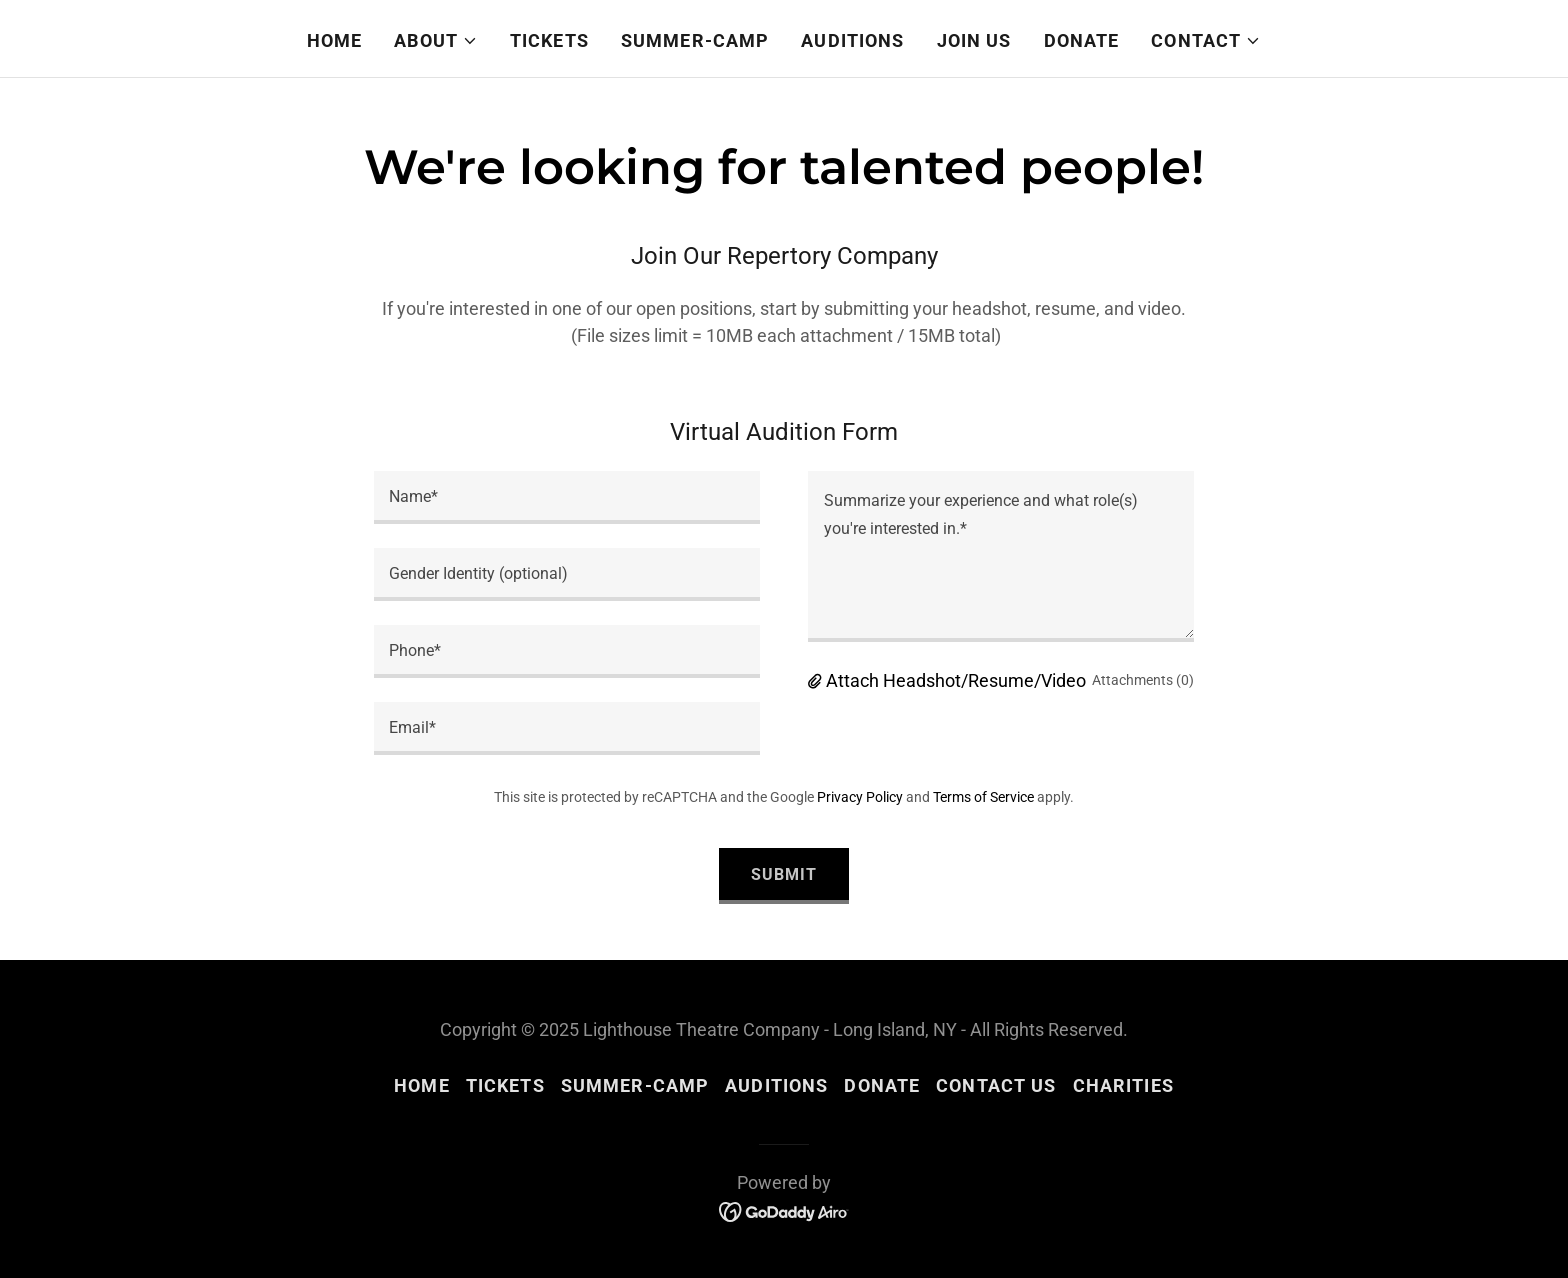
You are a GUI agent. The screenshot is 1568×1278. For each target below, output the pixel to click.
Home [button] (422, 1085)
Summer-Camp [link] (695, 40)
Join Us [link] (974, 40)
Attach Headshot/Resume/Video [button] (956, 680)
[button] (436, 41)
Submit (784, 874)
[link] (784, 1210)
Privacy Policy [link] (860, 797)
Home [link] (335, 40)
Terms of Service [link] (983, 797)
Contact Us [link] (996, 1085)
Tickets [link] (549, 40)
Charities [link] (1123, 1085)
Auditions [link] (852, 40)
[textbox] (567, 497)
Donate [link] (1082, 40)
